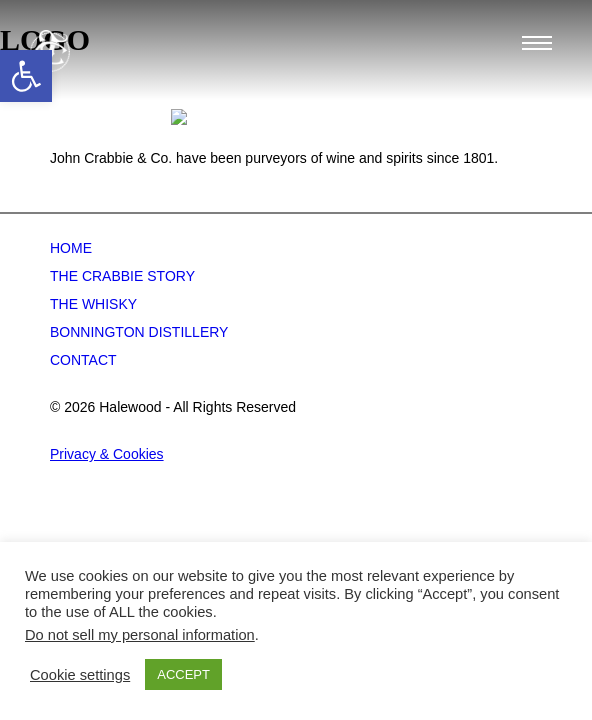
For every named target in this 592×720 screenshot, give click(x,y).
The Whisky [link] (93, 373)
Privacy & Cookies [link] (107, 523)
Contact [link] (83, 429)
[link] (26, 76)
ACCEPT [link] (183, 674)
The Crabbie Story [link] (122, 345)
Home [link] (71, 317)
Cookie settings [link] (80, 675)
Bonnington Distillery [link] (139, 401)
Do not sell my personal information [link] (140, 635)
